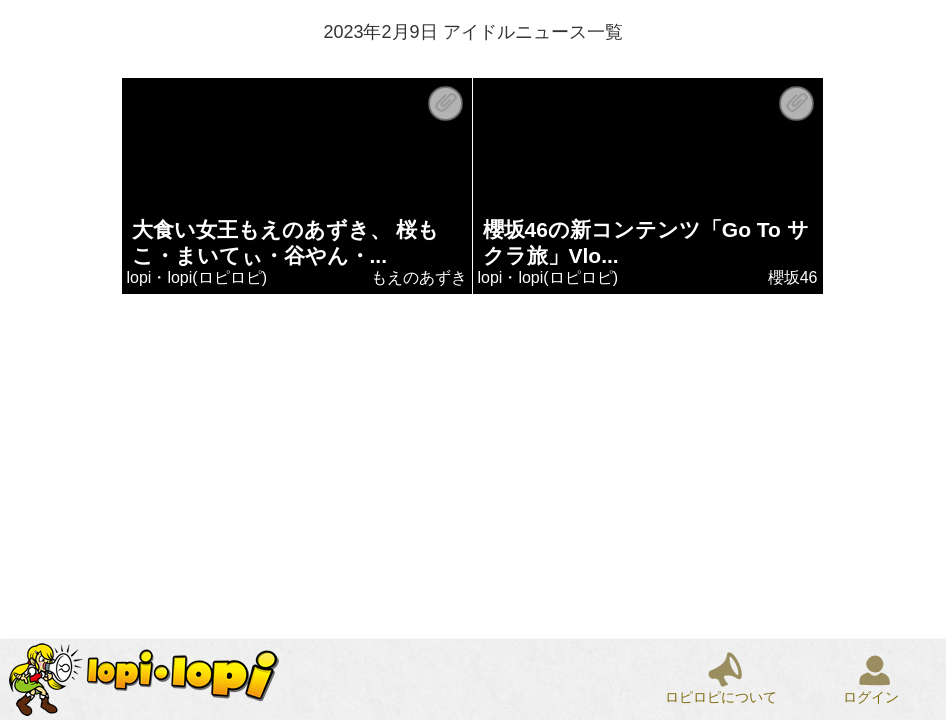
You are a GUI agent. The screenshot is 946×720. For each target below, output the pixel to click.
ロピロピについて (721, 697)
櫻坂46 (793, 277)
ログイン (871, 697)
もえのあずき (419, 277)
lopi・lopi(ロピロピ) (197, 277)
